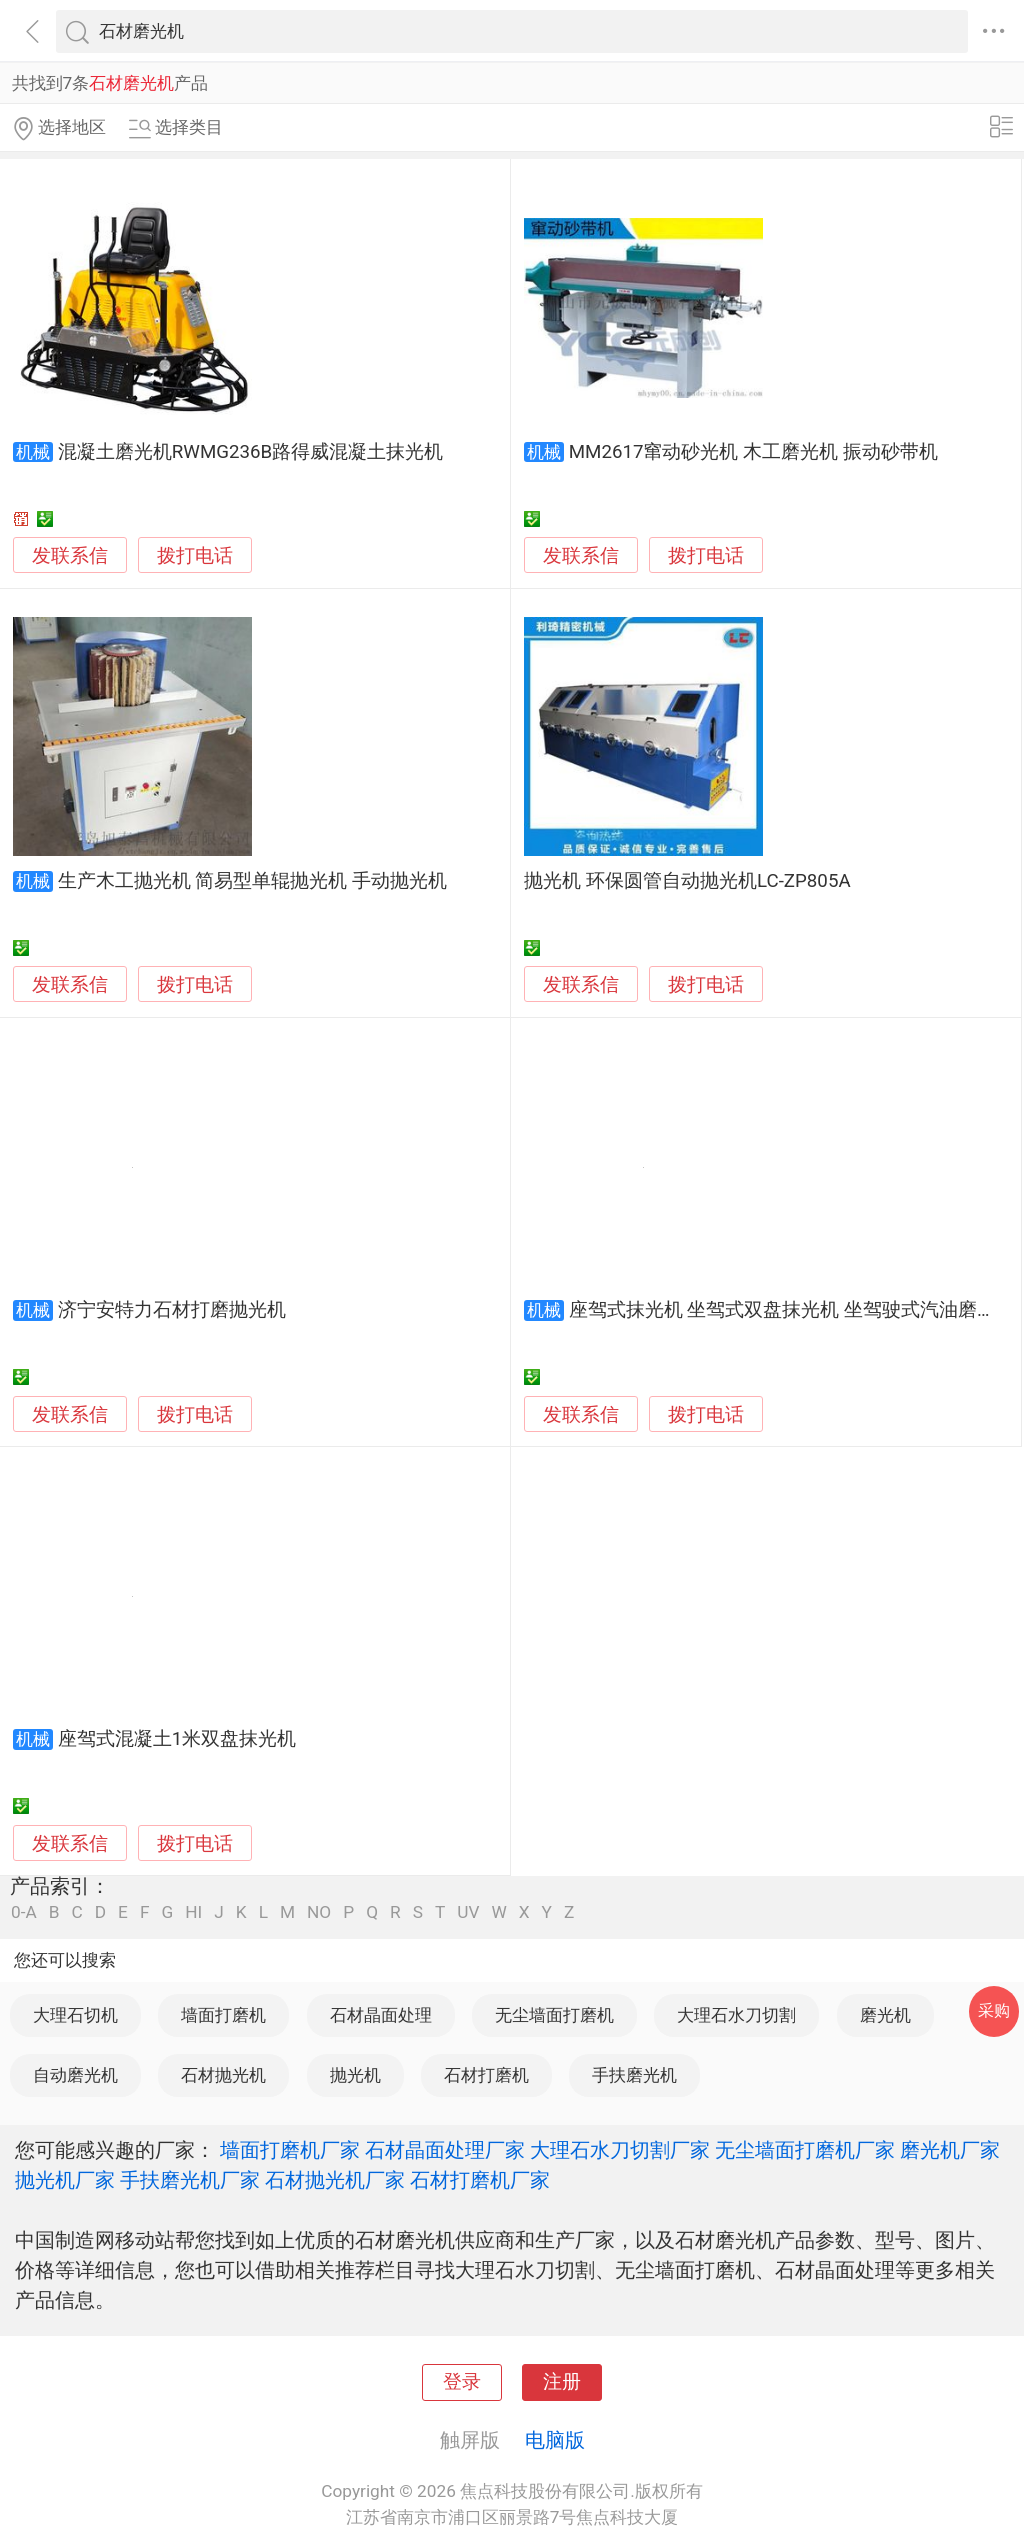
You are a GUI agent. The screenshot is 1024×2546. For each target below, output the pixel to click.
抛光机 (355, 2075)
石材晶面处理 (381, 2015)
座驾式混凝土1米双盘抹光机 (177, 1739)
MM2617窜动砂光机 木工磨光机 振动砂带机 (753, 452)
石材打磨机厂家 (480, 2180)
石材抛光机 (223, 2075)
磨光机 (885, 2015)
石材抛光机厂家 (335, 2180)
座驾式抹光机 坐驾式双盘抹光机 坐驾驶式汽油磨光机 (792, 1310)
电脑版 (555, 2440)
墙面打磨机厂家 (290, 2150)
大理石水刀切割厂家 (620, 2150)
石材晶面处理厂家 (445, 2150)
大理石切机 (75, 2015)
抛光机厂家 (65, 2180)
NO (319, 1912)
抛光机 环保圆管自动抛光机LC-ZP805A (687, 881)
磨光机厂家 (950, 2150)
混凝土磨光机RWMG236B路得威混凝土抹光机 (250, 452)
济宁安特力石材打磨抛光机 (172, 1310)
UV (468, 1912)
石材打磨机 (486, 2075)
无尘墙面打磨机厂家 (805, 2150)
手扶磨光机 (634, 2075)
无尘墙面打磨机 (554, 2015)
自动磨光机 (75, 2075)
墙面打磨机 (223, 2015)
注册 (562, 2382)
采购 (994, 2010)
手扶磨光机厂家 (190, 2180)
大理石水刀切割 (736, 2015)
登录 (462, 2382)
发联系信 (70, 556)
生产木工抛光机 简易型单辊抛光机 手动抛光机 (252, 881)
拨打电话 (195, 555)
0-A (24, 1912)
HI (193, 1912)
